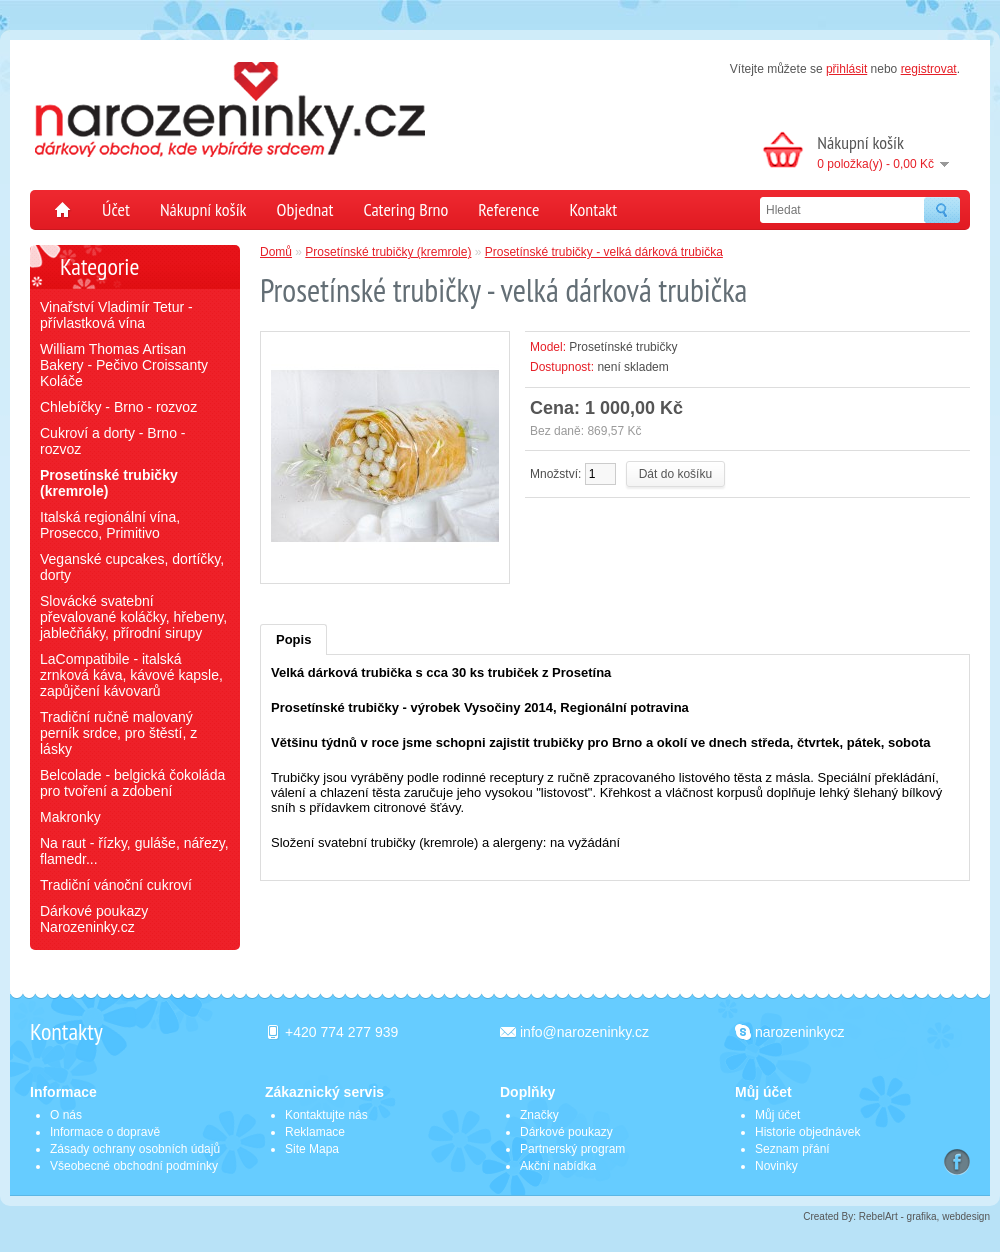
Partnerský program (572, 1149)
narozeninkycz (800, 1032)
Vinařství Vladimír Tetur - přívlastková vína (116, 315)
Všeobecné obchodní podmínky (134, 1166)
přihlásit (846, 69)
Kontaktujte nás (326, 1115)
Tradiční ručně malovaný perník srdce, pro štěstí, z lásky (118, 733)
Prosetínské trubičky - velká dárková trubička (604, 252)
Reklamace (315, 1132)
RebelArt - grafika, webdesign (924, 1216)
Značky (539, 1115)
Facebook (957, 1162)
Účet (116, 209)
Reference (508, 209)
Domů (56, 210)
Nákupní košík (203, 209)
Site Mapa (312, 1149)
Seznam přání (792, 1149)
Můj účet (777, 1115)
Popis (293, 639)
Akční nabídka (558, 1166)
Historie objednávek (807, 1132)
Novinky (776, 1166)
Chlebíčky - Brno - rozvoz (118, 407)
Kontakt (593, 209)
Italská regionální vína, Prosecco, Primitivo (110, 525)
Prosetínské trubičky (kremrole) (388, 252)
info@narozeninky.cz (584, 1032)
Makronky (70, 817)
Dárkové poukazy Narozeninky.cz (94, 919)
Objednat (305, 209)
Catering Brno (405, 209)
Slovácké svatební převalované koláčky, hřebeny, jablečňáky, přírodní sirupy (133, 617)
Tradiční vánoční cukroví (116, 885)
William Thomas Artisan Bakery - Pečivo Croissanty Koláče (124, 365)
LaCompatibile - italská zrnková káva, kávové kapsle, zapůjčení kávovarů (131, 675)
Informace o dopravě (105, 1132)
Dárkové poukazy (566, 1132)
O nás (66, 1115)
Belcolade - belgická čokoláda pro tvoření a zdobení (132, 783)
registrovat (929, 69)
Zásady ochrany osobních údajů (135, 1149)
